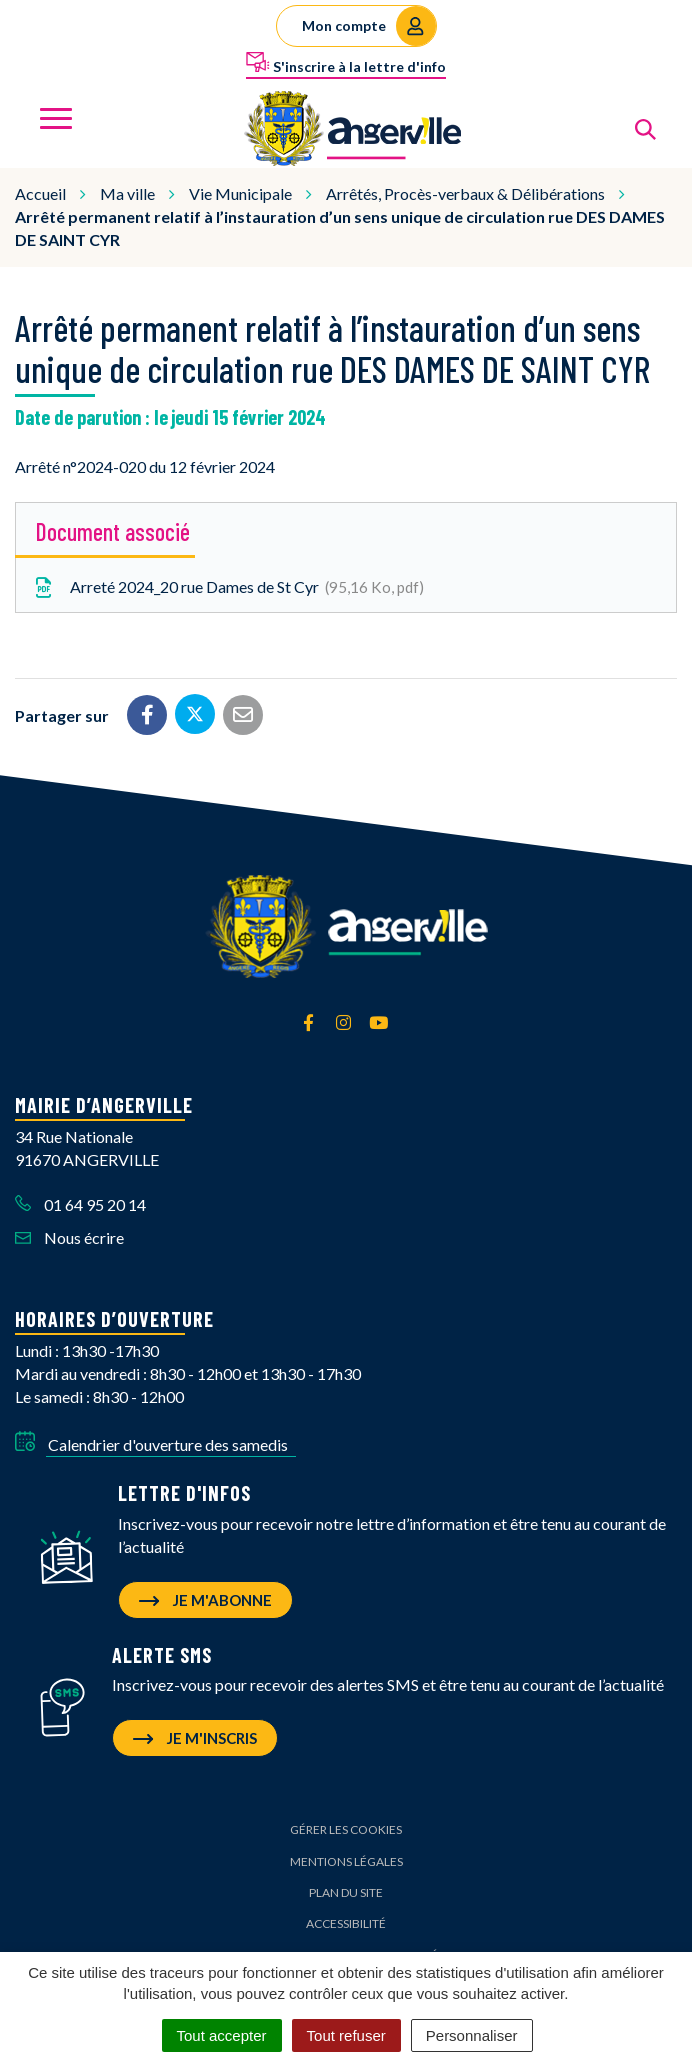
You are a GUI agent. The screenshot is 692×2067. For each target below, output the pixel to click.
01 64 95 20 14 (80, 1204)
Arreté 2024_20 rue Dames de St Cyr (227, 588)
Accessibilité (346, 1923)
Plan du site (346, 1892)
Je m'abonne (205, 1600)
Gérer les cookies (346, 1829)
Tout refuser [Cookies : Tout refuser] (346, 2035)
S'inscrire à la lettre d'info (346, 63)
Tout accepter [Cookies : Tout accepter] (222, 2035)
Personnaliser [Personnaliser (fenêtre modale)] (472, 2035)
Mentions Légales (346, 1861)
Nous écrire (69, 1237)
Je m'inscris (195, 1738)
